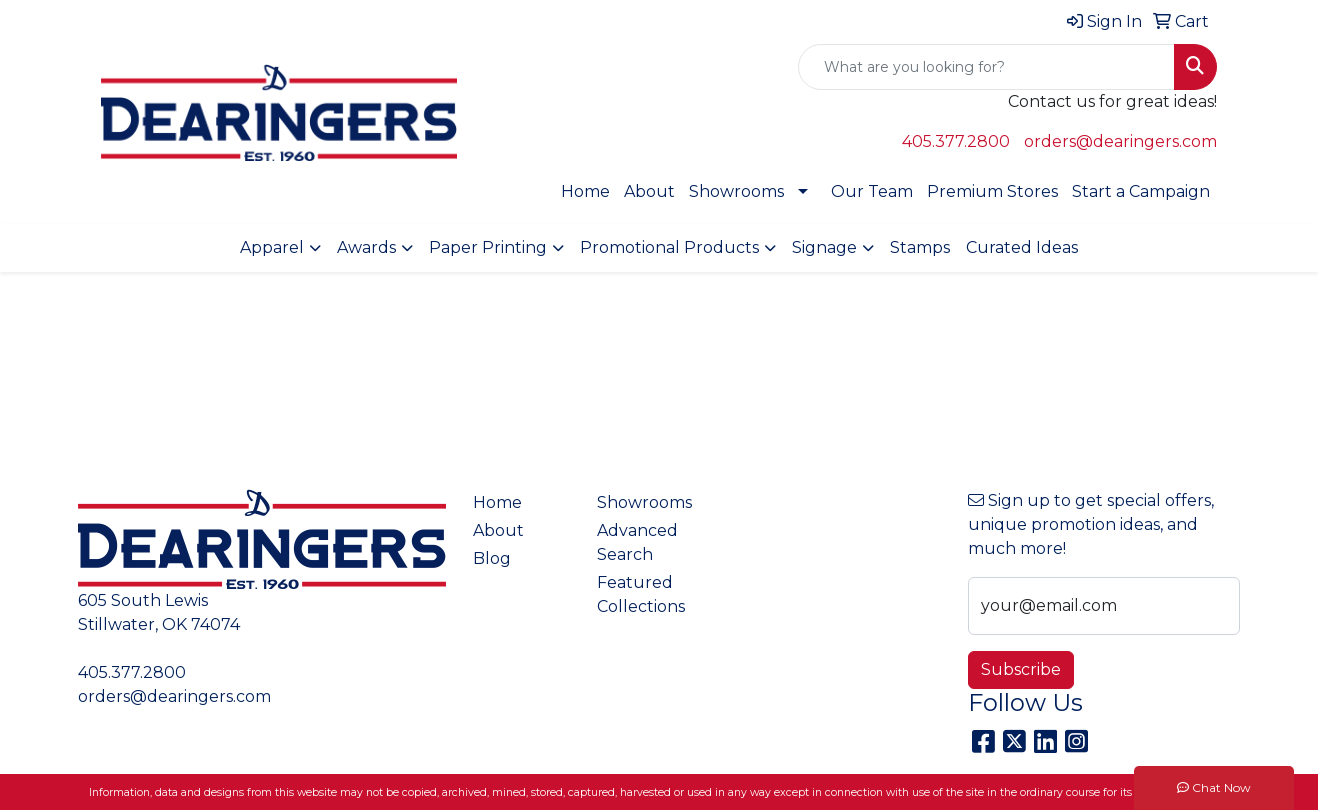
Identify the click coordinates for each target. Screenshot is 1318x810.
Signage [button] (824, 247)
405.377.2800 (956, 141)
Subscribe (1021, 669)
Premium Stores (992, 191)
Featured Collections (641, 594)
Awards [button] (366, 247)
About (649, 191)
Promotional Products (669, 247)
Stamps (920, 247)
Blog (492, 558)
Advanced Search (637, 542)
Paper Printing (488, 247)
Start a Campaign (1141, 191)
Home (585, 191)
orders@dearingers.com (1120, 141)
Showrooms (736, 191)
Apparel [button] (272, 247)
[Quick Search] (986, 67)
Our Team (872, 191)
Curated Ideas (1022, 247)
